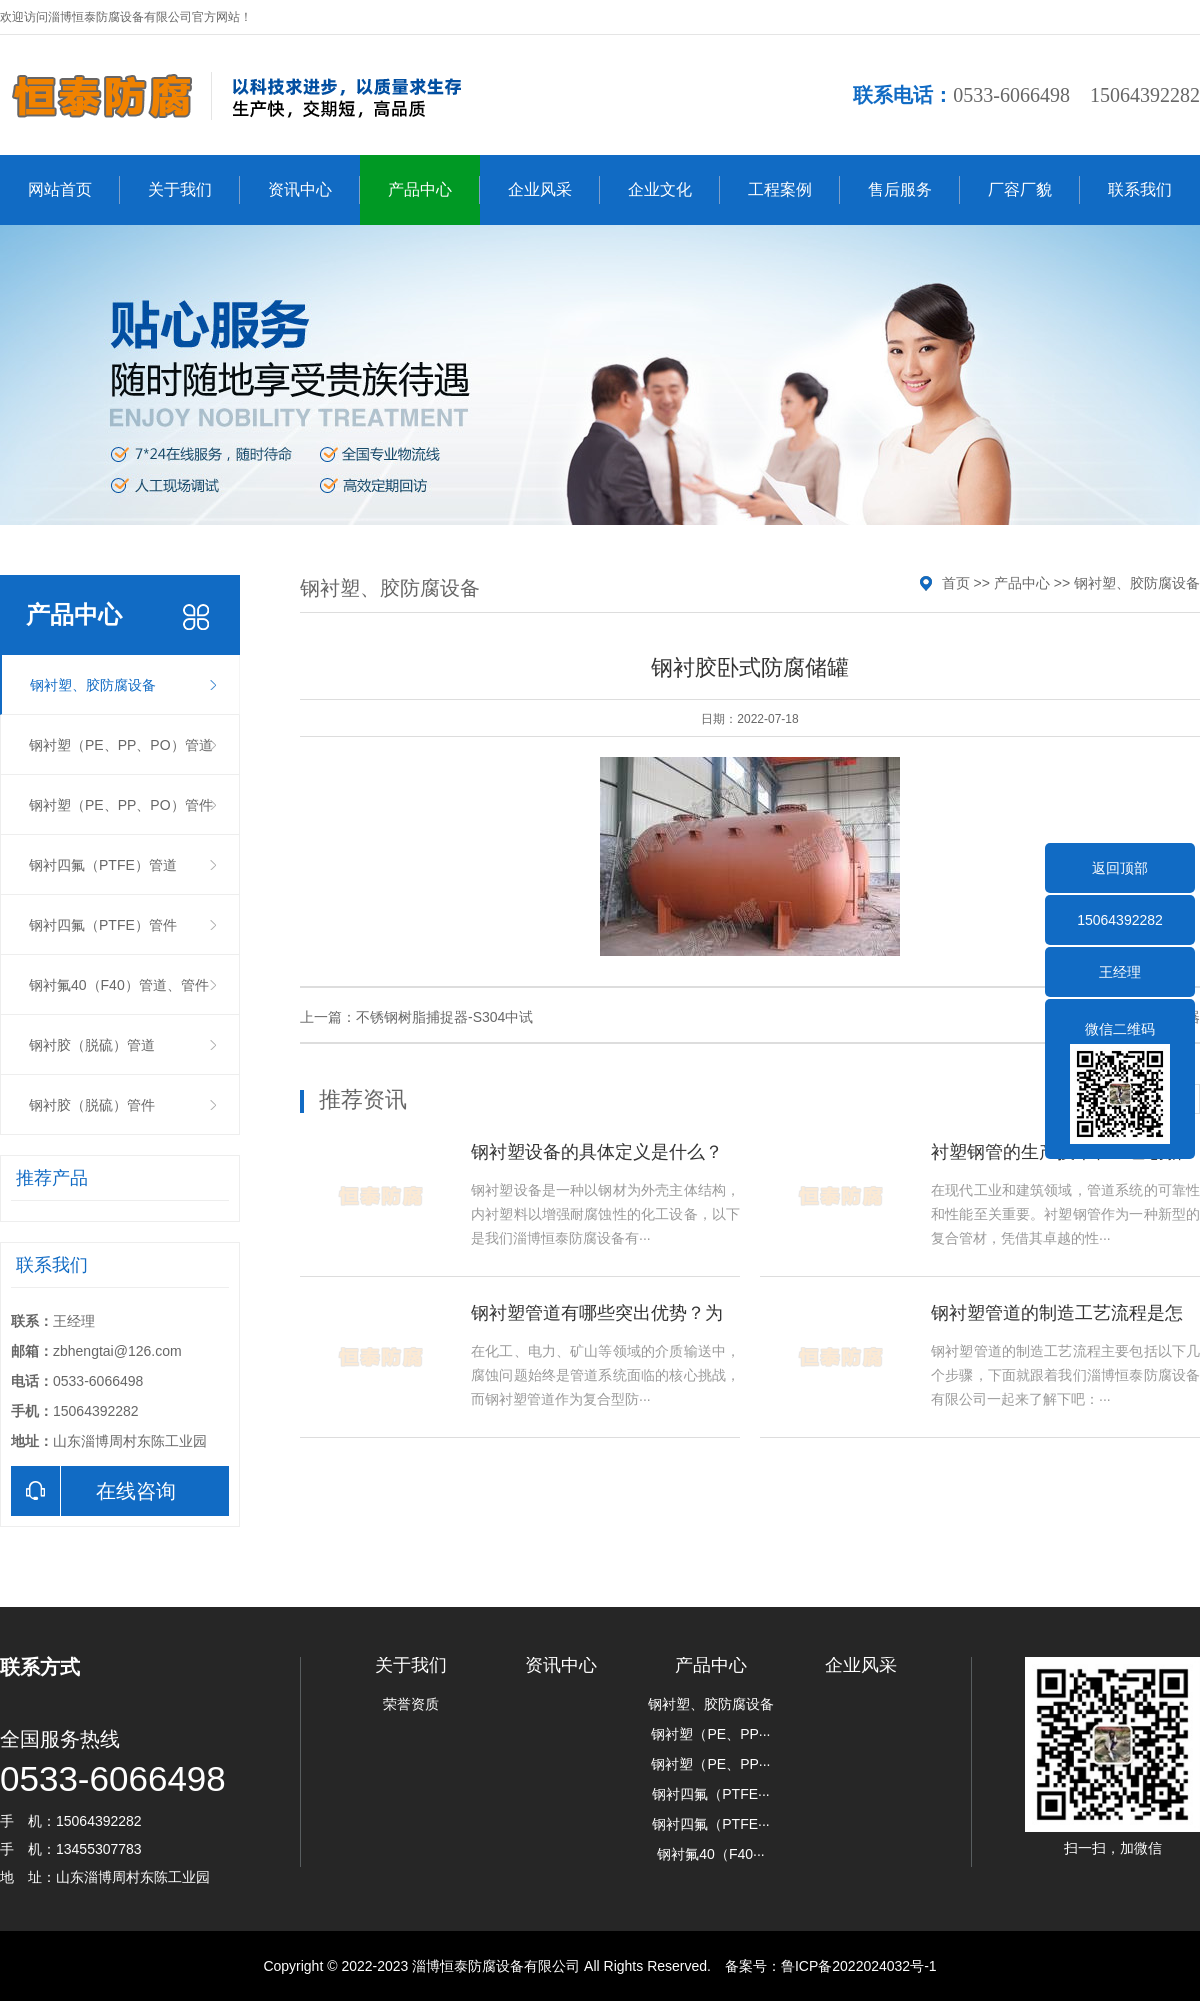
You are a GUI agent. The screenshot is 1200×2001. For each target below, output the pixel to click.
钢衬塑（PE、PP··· (710, 1734)
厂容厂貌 (1034, 190)
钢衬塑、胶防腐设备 (93, 685)
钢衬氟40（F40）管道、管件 (119, 985)
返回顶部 (1120, 868)
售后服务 (914, 190)
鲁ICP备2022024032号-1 (859, 1966)
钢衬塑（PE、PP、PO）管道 (121, 745)
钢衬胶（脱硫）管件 (92, 1105)
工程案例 (794, 190)
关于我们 (194, 190)
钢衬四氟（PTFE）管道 (103, 865)
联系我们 (1140, 189)
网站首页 (74, 190)
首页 (956, 583)
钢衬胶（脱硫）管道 (92, 1045)
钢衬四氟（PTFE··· (710, 1794)
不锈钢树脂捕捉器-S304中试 (444, 1017)
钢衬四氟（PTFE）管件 (103, 925)
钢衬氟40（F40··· (710, 1854)
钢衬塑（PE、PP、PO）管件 (121, 805)
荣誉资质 (411, 1704)
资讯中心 (314, 190)
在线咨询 (93, 1491)
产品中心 (434, 190)
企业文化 (674, 190)
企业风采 (554, 190)
